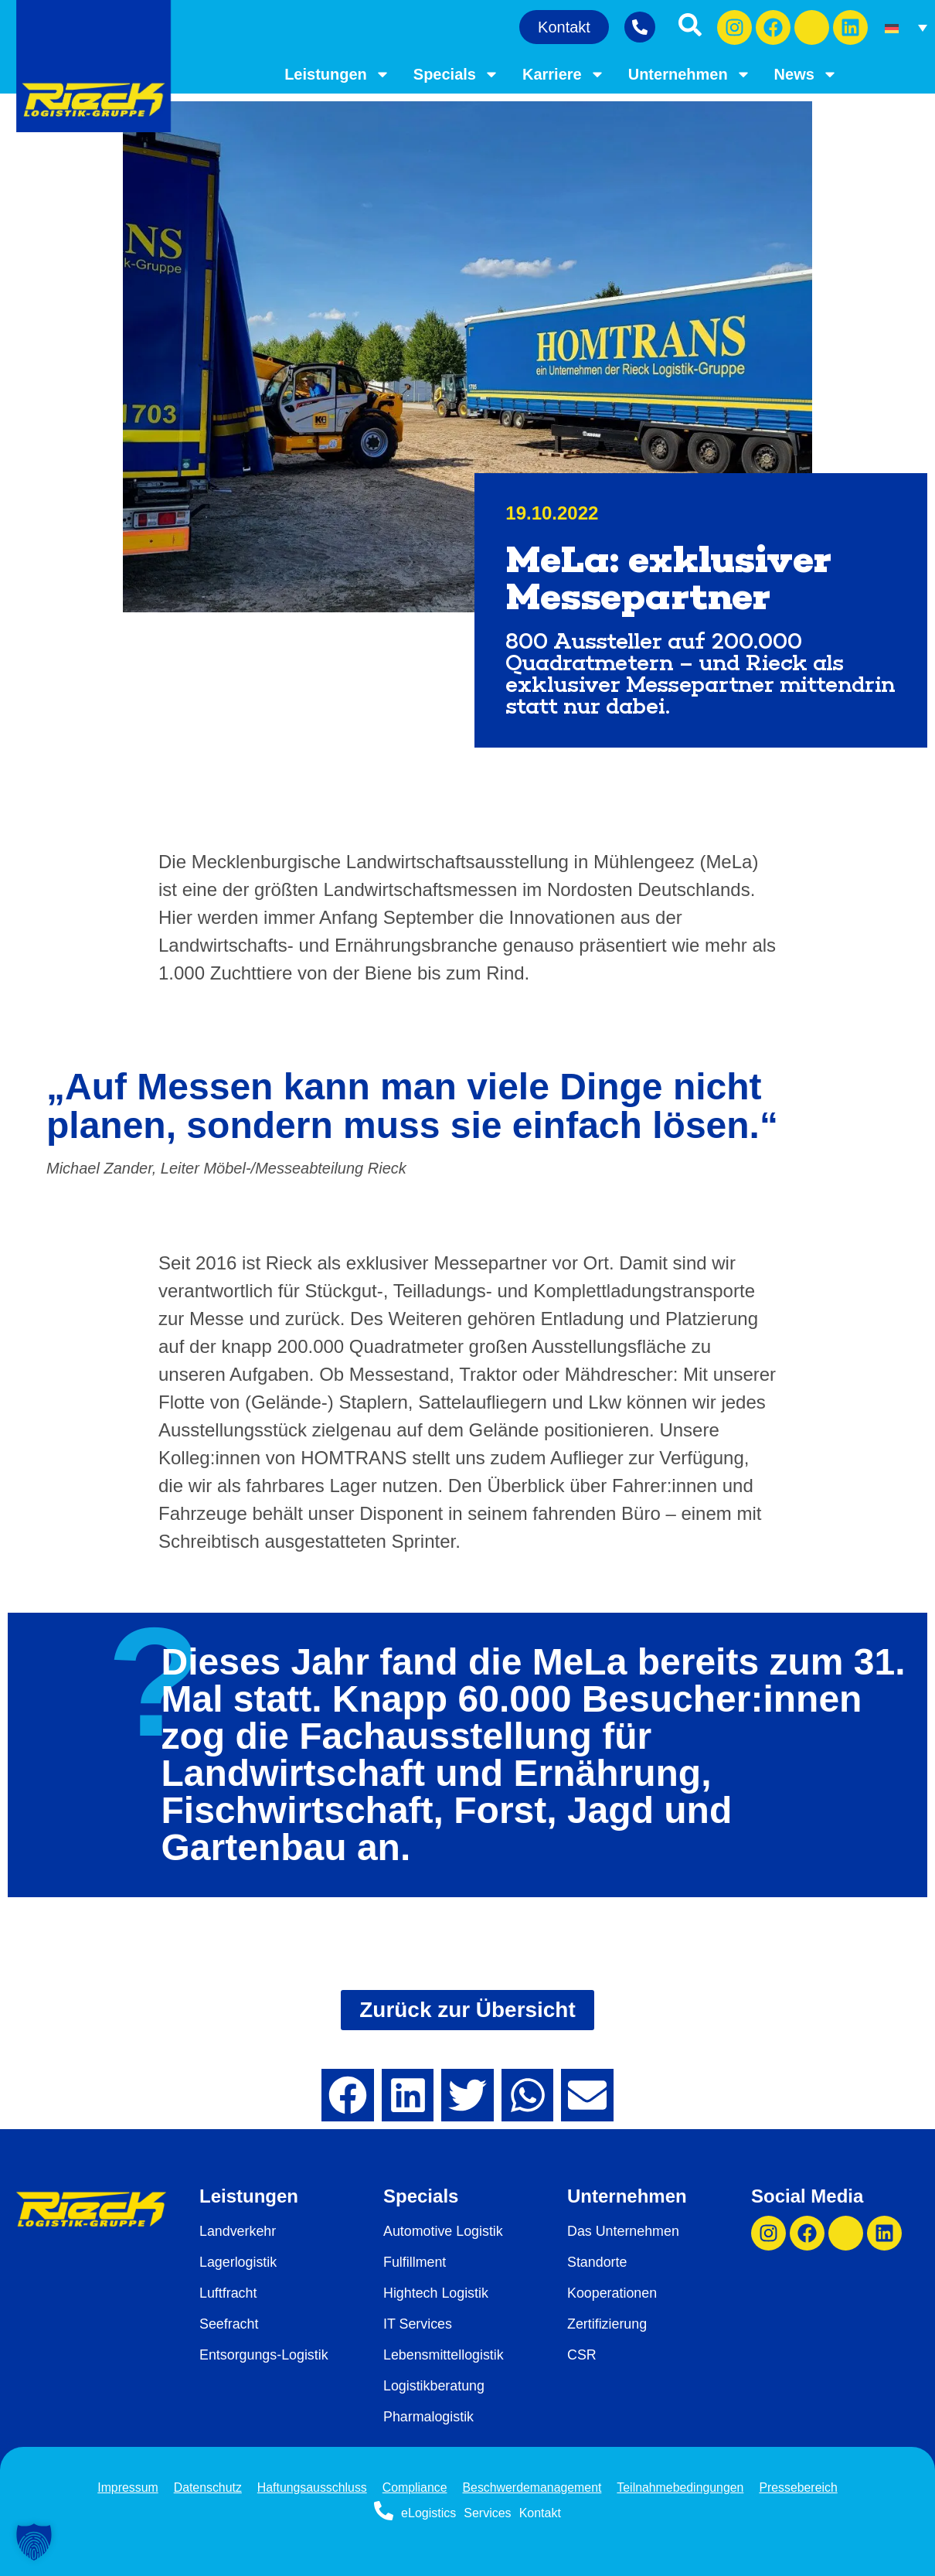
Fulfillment (415, 2262)
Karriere (563, 74)
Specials (456, 74)
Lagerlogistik (238, 2262)
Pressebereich (800, 2487)
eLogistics (428, 2513)
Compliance (414, 2487)
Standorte (597, 2262)
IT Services (418, 2324)
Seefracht (229, 2324)
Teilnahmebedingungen (682, 2487)
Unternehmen (689, 74)
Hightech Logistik (436, 2293)
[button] (347, 2095)
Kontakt (540, 2513)
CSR (582, 2355)
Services (487, 2513)
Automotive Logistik (443, 2231)
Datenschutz (206, 2487)
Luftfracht (228, 2293)
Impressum (125, 2487)
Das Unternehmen (623, 2231)
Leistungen (337, 74)
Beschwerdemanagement (532, 2487)
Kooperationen (612, 2293)
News (806, 74)
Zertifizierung (607, 2324)
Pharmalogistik (428, 2416)
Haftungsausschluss (311, 2487)
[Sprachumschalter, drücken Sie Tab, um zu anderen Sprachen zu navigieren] (906, 27)
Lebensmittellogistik (444, 2355)
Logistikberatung (434, 2386)
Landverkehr (238, 2231)
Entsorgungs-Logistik (264, 2355)
